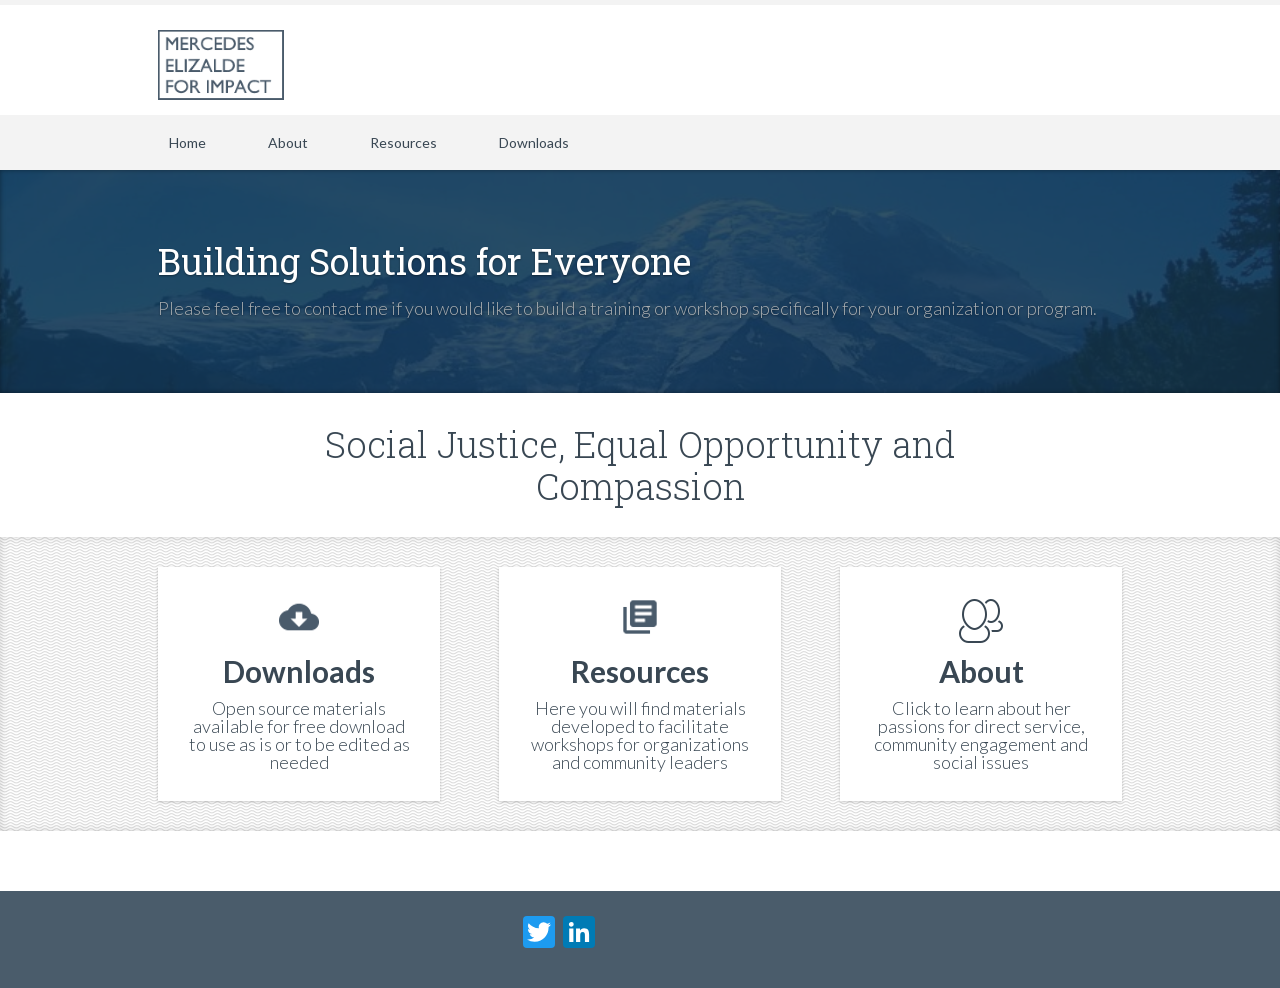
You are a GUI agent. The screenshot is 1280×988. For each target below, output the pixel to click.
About (288, 142)
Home (187, 142)
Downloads (534, 142)
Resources (403, 142)
